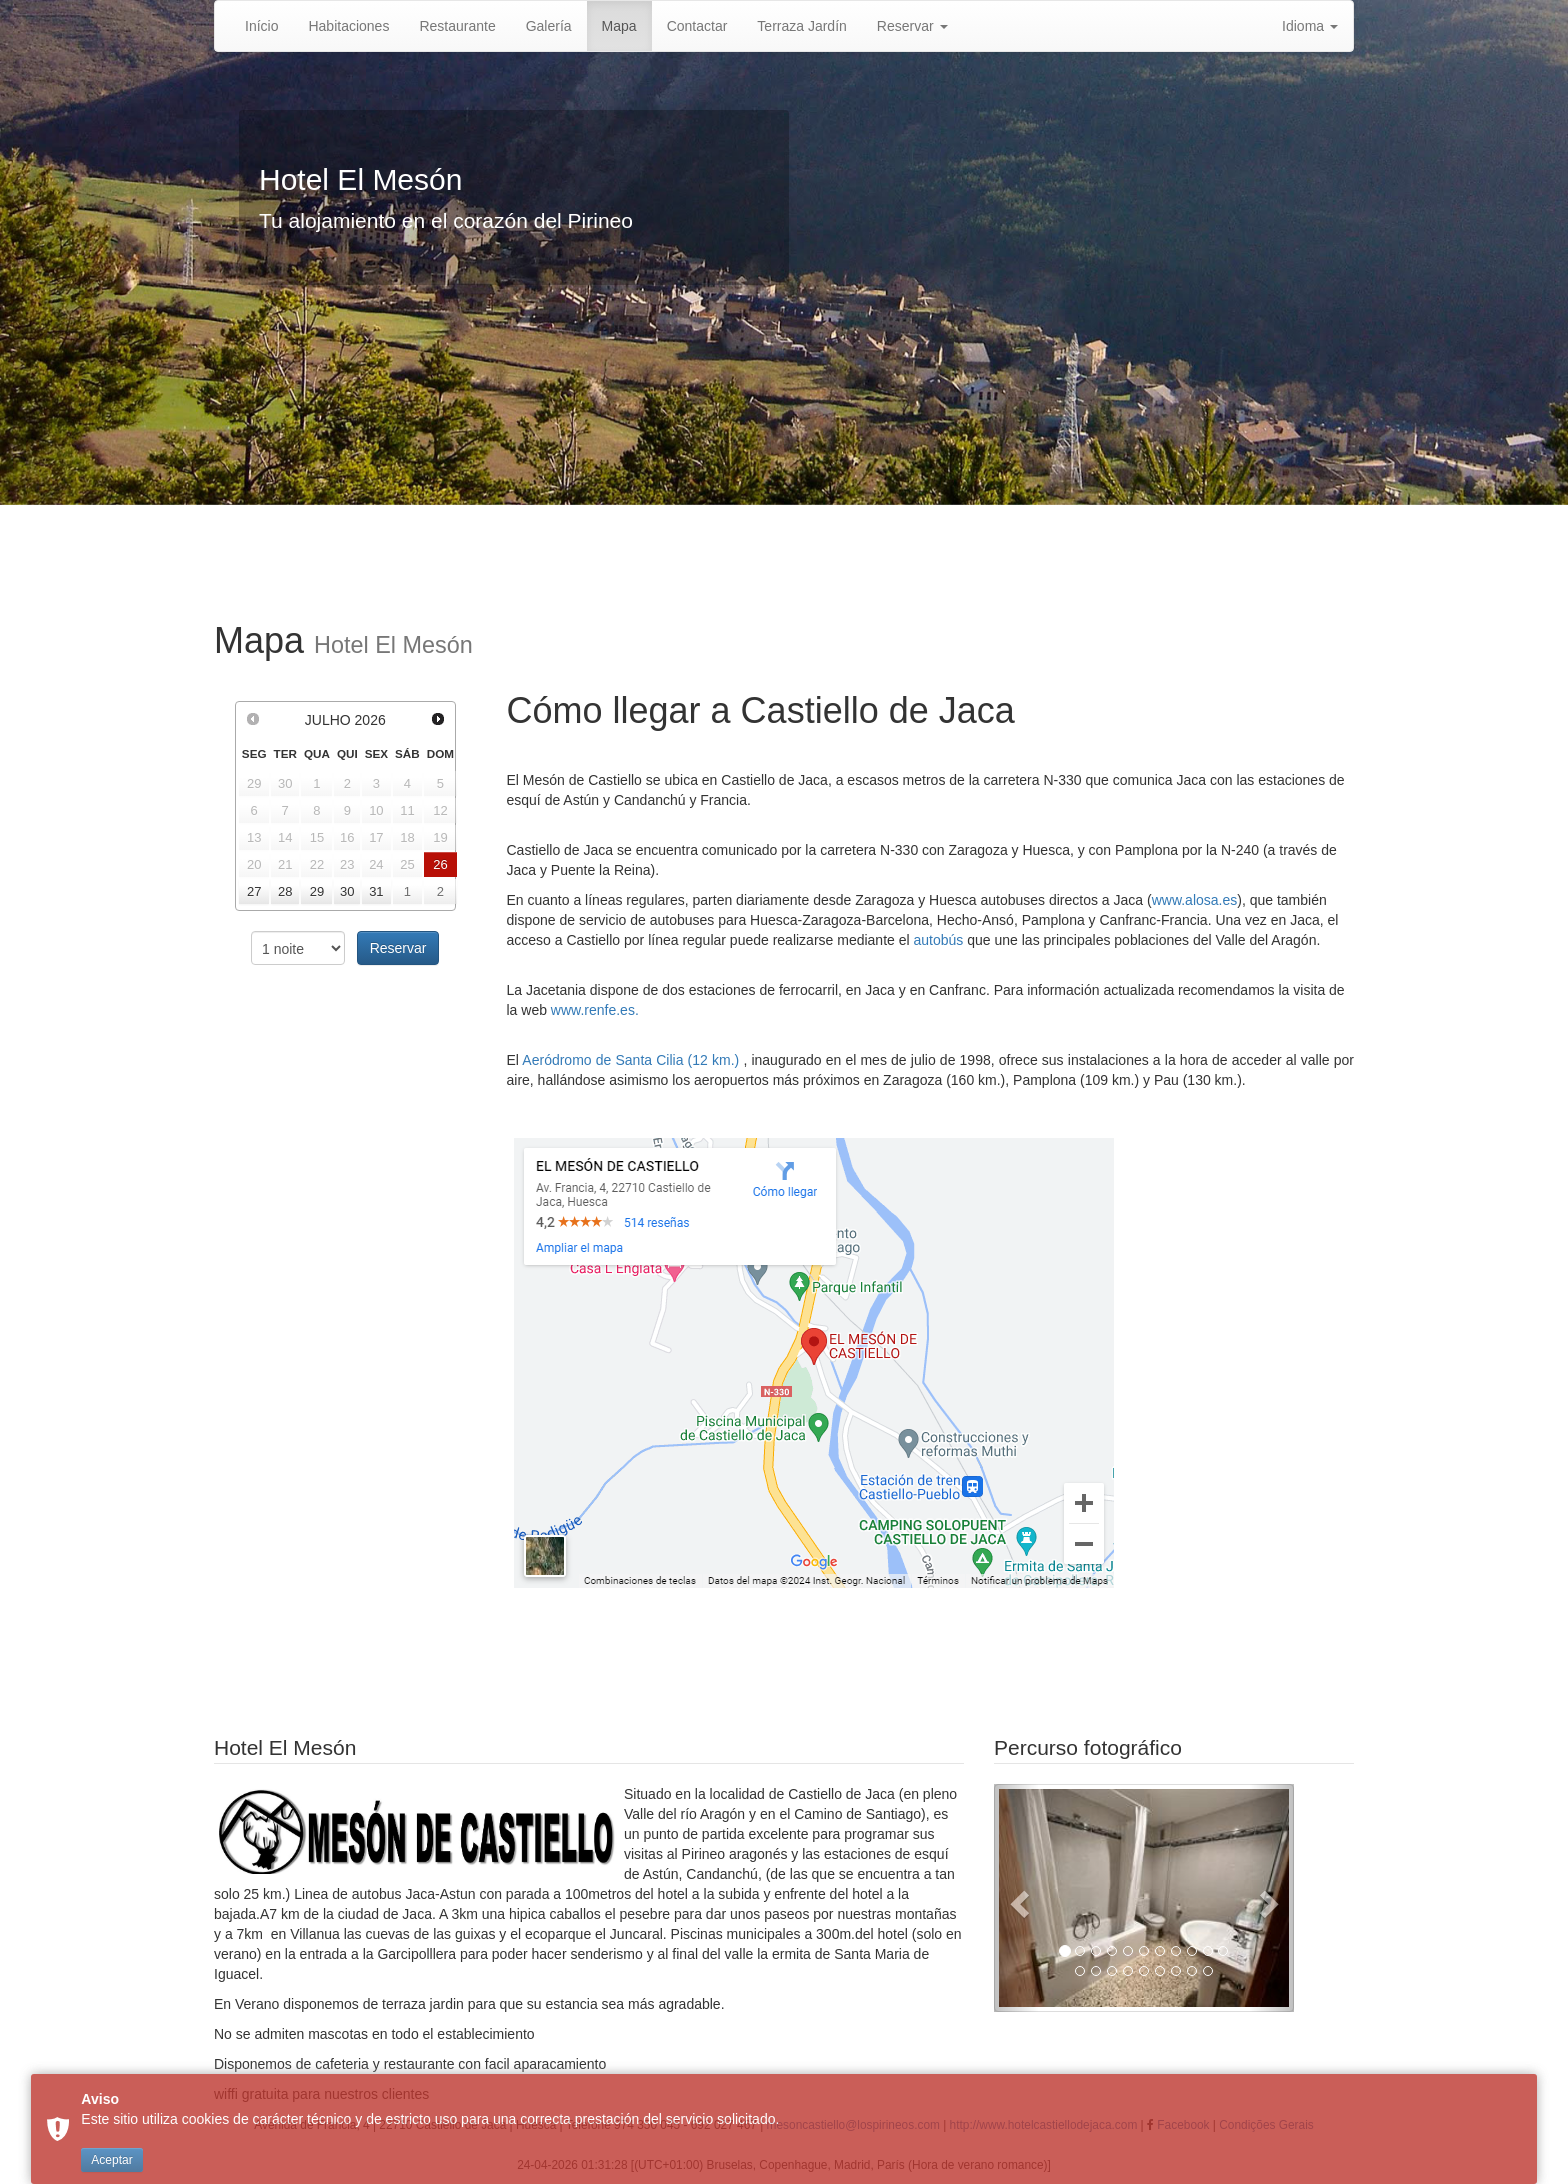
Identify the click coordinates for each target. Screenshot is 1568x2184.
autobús (939, 940)
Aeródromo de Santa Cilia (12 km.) (632, 1060)
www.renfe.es (593, 1010)
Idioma (1310, 26)
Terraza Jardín (801, 26)
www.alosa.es (1195, 900)
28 (285, 891)
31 (376, 891)
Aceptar (111, 2160)
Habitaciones (348, 26)
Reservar (912, 26)
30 (347, 891)
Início (261, 26)
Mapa (619, 26)
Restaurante (457, 26)
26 (440, 864)
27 (254, 891)
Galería (549, 26)
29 (317, 891)
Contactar (697, 26)
